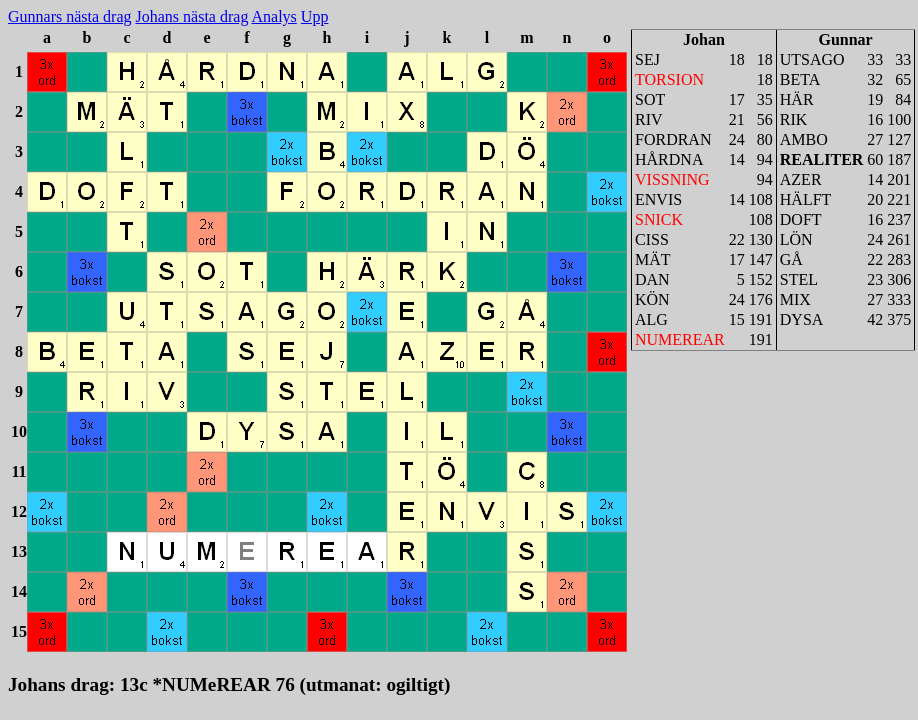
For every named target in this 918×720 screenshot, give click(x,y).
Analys (274, 16)
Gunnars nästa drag (70, 16)
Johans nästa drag (192, 16)
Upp (315, 16)
